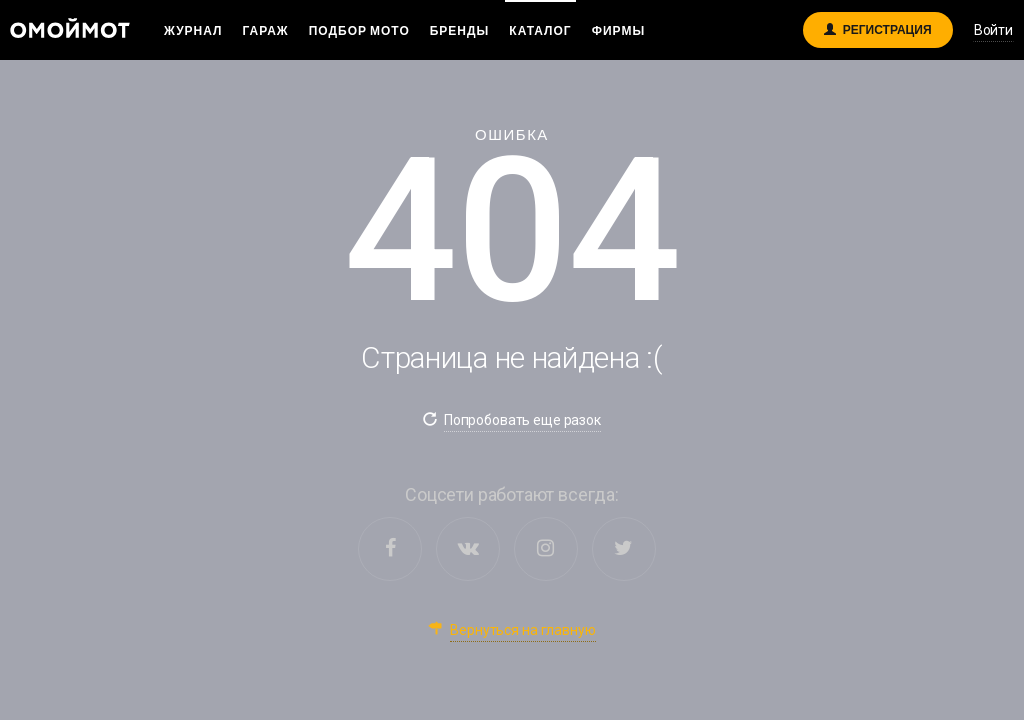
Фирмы (618, 30)
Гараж (266, 30)
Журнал (193, 30)
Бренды (460, 30)
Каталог (540, 30)
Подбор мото (359, 30)
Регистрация (878, 26)
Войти (993, 30)
